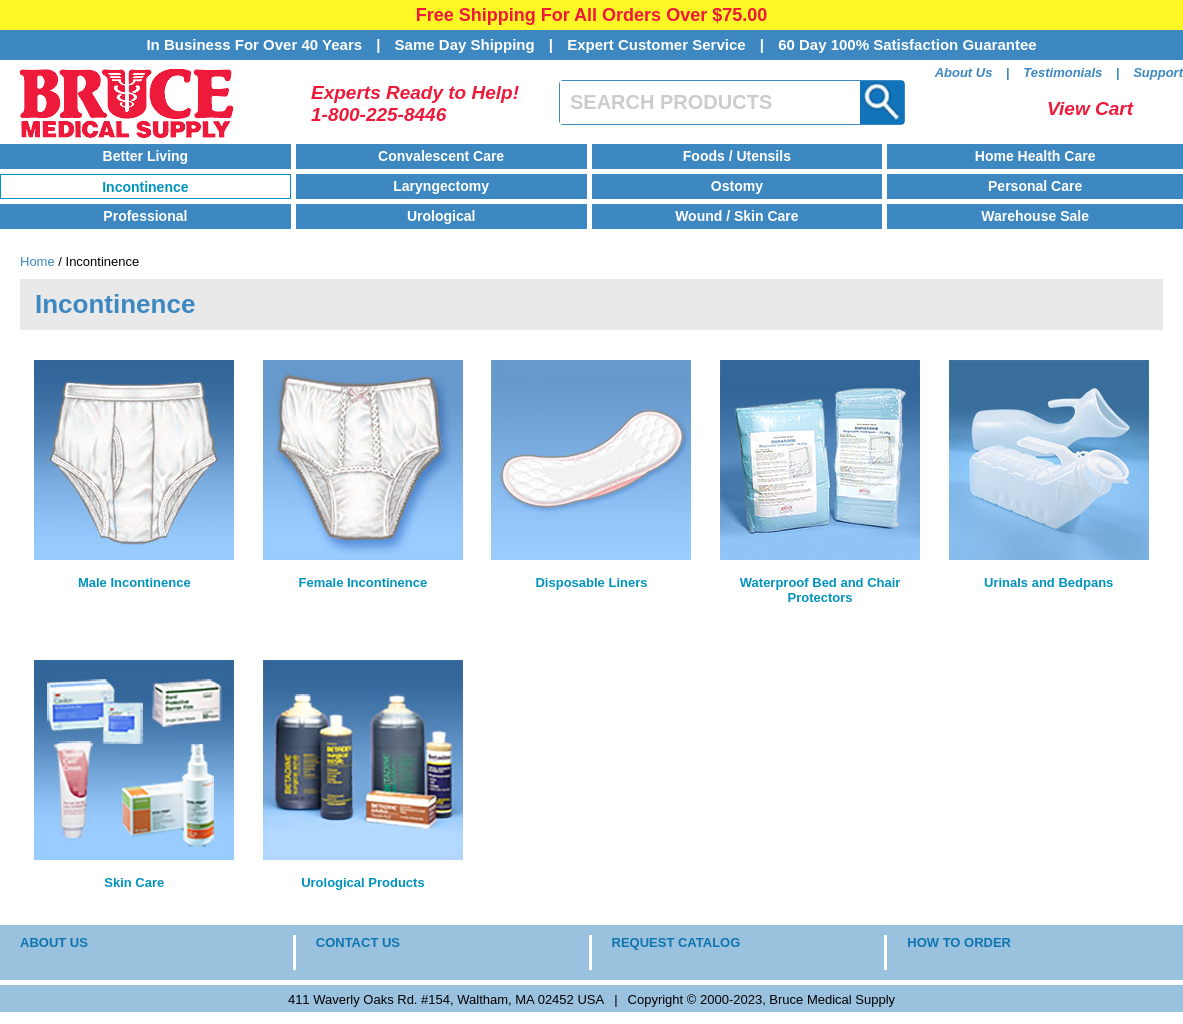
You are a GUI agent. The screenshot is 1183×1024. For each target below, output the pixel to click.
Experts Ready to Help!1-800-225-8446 (415, 103)
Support (1158, 72)
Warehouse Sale (1035, 216)
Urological (441, 216)
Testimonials (1062, 72)
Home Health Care (1035, 156)
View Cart (1090, 108)
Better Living (146, 156)
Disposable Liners (591, 582)
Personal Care (1035, 186)
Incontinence (145, 187)
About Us (964, 72)
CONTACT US (358, 942)
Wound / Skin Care (736, 216)
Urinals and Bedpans (1048, 582)
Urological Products (363, 882)
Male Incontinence (134, 582)
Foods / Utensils (737, 156)
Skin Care (134, 882)
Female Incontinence (363, 582)
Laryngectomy (441, 186)
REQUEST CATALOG (676, 942)
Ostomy (737, 186)
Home (37, 261)
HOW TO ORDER (959, 942)
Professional (145, 216)
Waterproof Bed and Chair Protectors (820, 590)
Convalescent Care (441, 156)
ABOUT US (54, 942)
